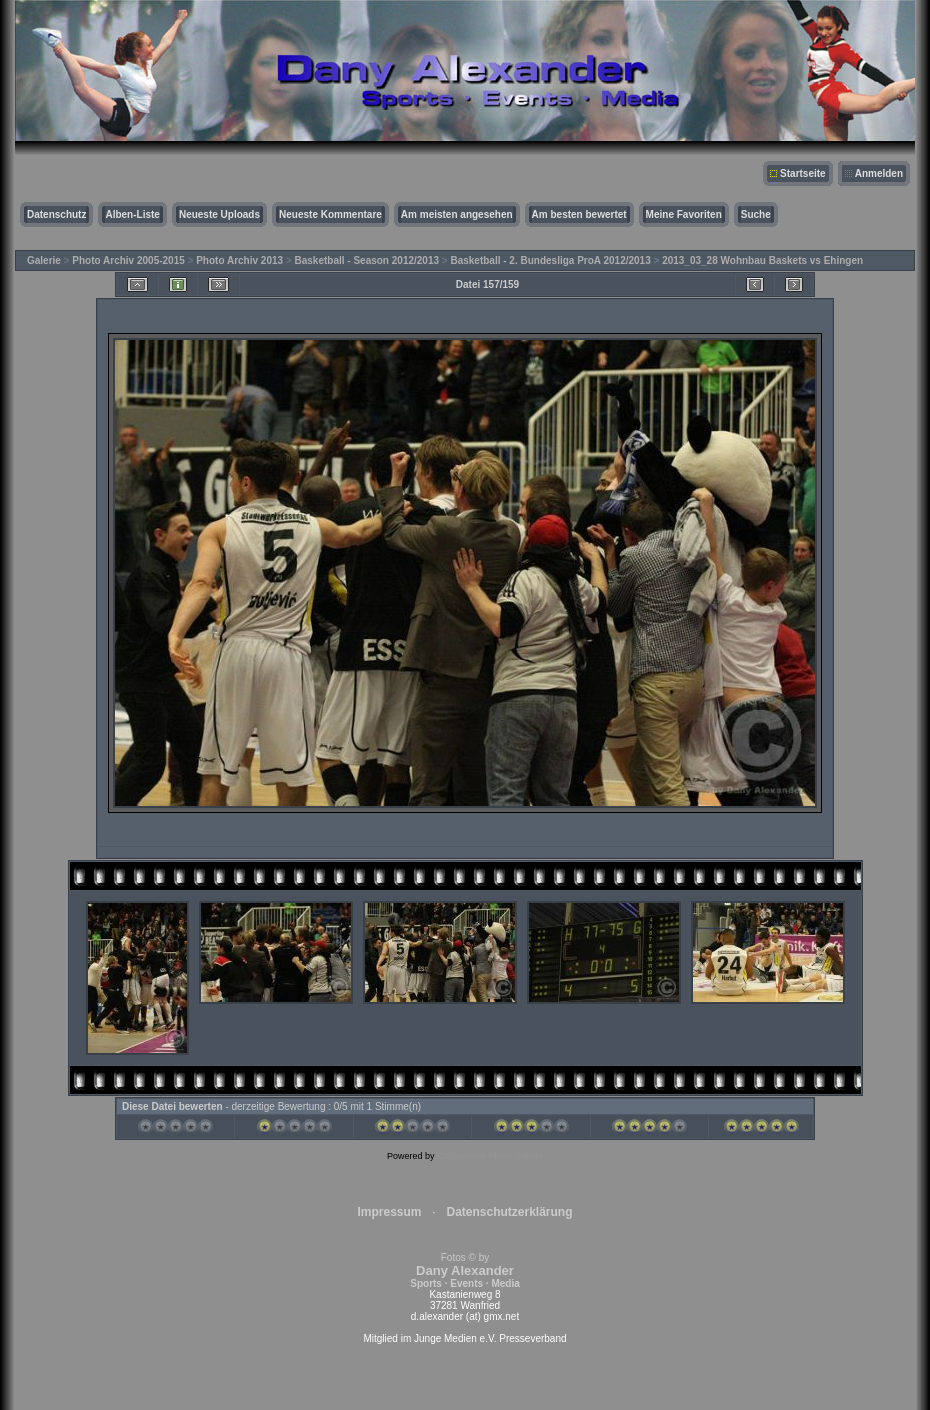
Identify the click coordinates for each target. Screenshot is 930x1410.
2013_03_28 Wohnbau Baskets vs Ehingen (762, 260)
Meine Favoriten (684, 214)
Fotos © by (464, 1270)
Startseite (803, 173)
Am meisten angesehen (457, 214)
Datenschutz (56, 214)
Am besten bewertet (579, 214)
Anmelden (879, 173)
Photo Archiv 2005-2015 (128, 260)
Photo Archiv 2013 (239, 260)
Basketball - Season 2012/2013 (367, 260)
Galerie (44, 260)
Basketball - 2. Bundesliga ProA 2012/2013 (550, 260)
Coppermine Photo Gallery (490, 1156)
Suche (756, 214)
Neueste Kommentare (330, 214)
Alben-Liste (132, 214)
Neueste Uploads (219, 214)
